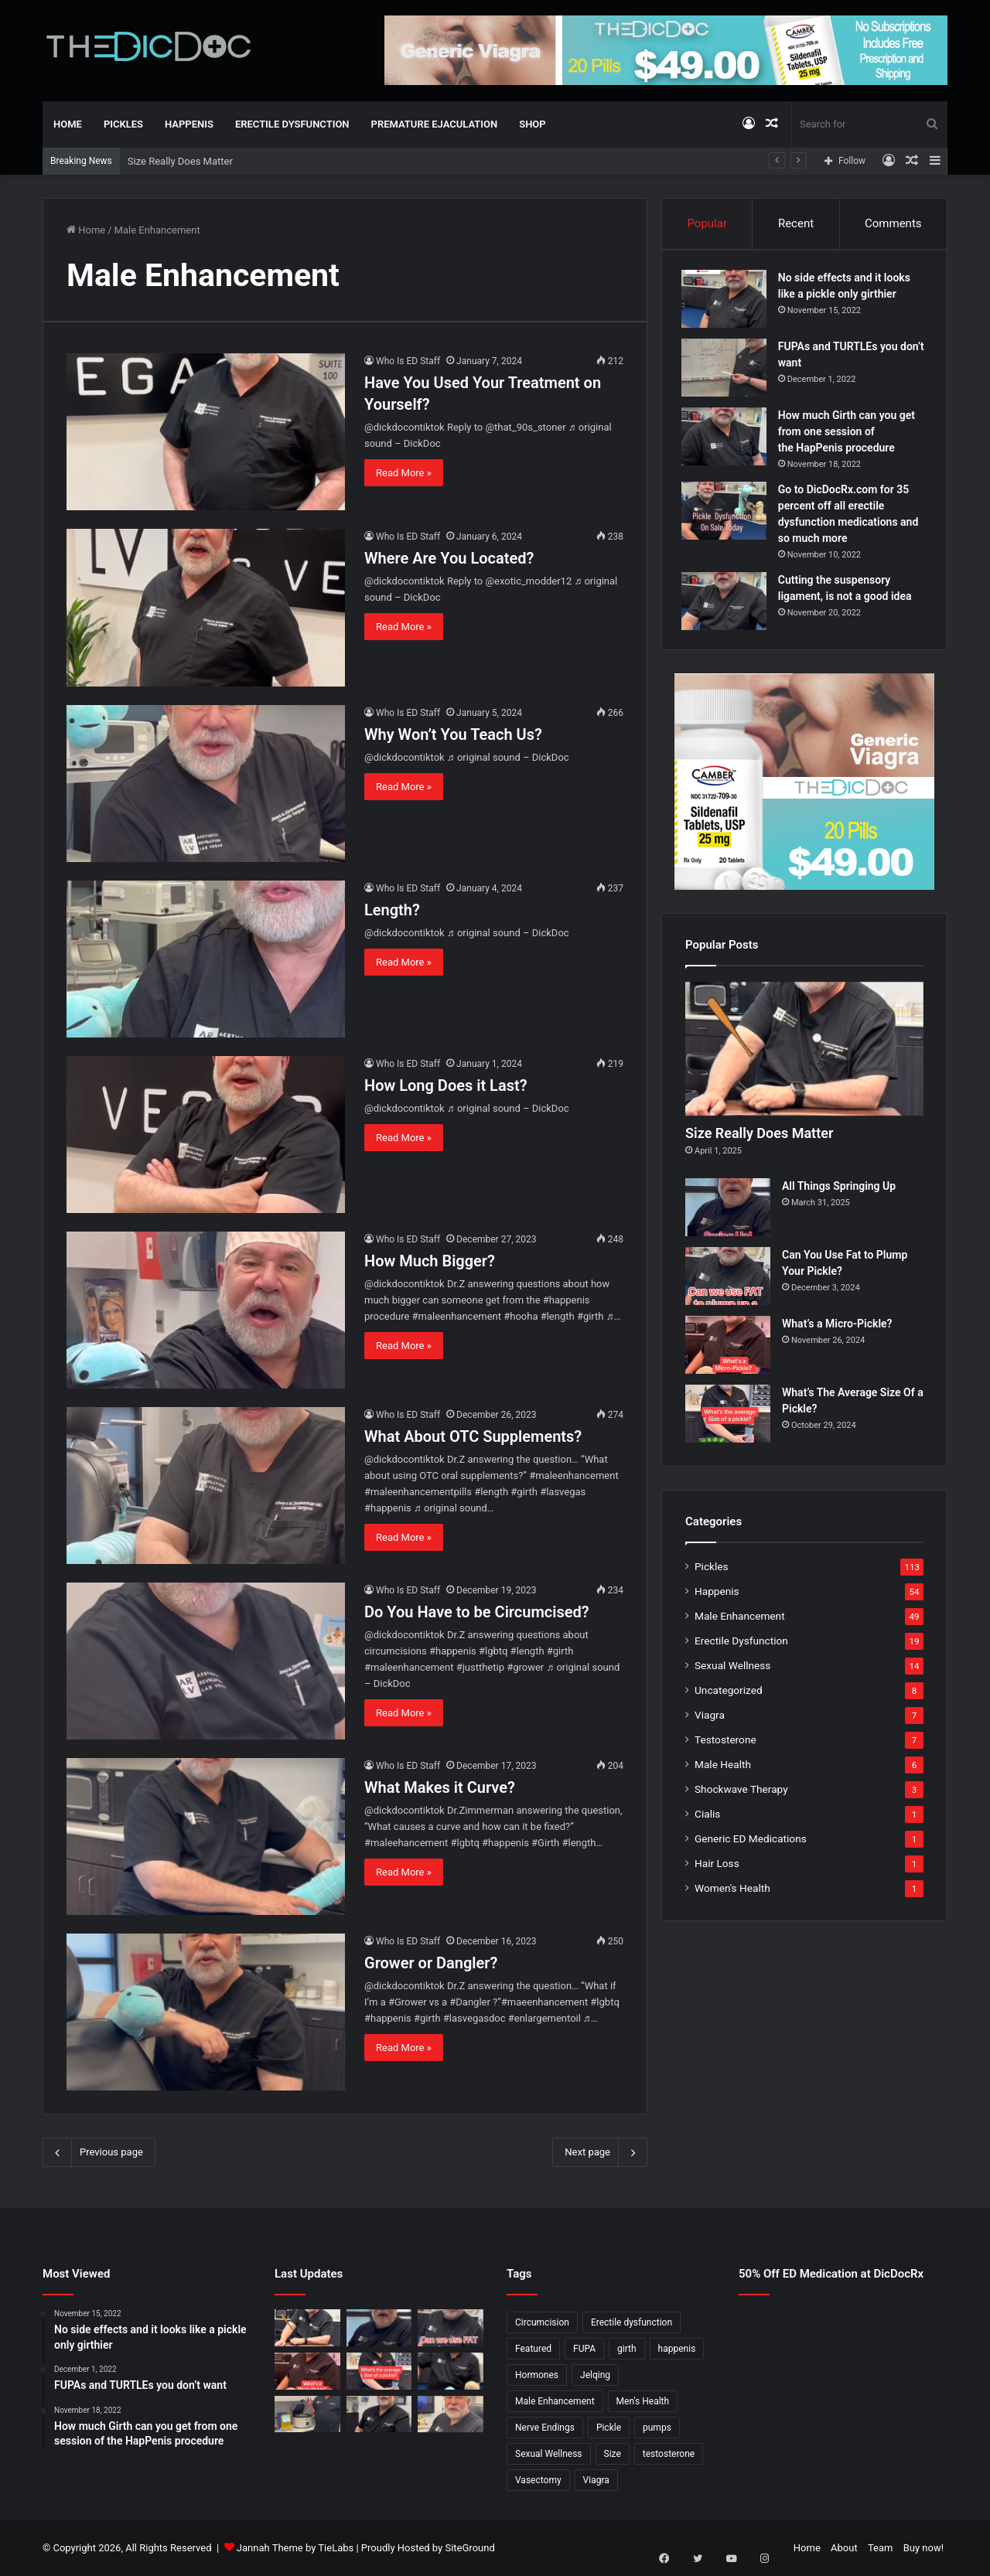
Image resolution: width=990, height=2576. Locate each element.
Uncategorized (729, 1698)
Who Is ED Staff (408, 361)
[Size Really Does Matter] (804, 1057)
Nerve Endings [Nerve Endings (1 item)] (545, 2427)
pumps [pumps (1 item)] (657, 2427)
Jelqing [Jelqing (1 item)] (595, 2375)
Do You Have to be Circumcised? (476, 1612)
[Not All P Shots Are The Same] (307, 2414)
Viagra (710, 1723)
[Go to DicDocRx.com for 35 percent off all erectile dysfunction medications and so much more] (727, 514)
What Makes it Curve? (439, 1787)
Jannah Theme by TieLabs (295, 2548)
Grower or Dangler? (430, 1963)
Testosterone (725, 1748)
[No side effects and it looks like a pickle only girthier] (727, 303)
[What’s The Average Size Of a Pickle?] (727, 1422)
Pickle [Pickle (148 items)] (608, 2427)
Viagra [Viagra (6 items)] (596, 2480)
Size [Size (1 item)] (612, 2453)
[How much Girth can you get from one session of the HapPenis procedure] (727, 440)
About (844, 2548)
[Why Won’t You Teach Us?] (206, 783)
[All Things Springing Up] (727, 1216)
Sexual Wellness (732, 1674)
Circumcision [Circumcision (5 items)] (542, 2322)
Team (880, 2548)
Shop (532, 124)
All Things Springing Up (839, 1194)
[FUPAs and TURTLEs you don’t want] (727, 371)
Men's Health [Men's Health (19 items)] (643, 2401)
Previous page (99, 2152)
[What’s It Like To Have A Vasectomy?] (379, 2414)
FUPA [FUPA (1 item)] (584, 2348)
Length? (392, 910)
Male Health (723, 1773)
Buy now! (923, 2548)
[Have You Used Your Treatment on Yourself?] (206, 431)
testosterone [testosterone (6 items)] (669, 2453)
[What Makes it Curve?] (206, 1836)
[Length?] (206, 959)
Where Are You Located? (449, 558)
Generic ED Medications (751, 1847)
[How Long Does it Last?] (206, 1134)
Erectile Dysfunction (292, 124)
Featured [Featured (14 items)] (533, 2348)
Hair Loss (717, 1872)
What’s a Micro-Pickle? (837, 1332)
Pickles (123, 124)
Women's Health (732, 1896)
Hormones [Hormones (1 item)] (536, 2375)
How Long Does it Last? (445, 1085)
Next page (600, 2152)
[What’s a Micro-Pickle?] (727, 1353)
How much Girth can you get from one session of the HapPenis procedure (850, 435)
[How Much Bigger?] (206, 1310)
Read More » (404, 473)
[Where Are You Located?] (206, 607)
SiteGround (469, 2548)
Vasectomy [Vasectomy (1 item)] (538, 2480)
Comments (893, 223)
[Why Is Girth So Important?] (450, 2414)
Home (67, 124)
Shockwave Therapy (741, 1797)
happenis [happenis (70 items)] (677, 2348)
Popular (707, 223)
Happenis (189, 124)
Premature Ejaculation (434, 124)
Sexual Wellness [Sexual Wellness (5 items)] (548, 2453)
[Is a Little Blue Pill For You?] (450, 2371)
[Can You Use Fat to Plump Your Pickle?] (727, 1285)
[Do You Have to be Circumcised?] (206, 1661)
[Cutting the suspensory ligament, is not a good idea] (727, 605)
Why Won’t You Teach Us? (453, 734)
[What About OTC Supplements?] (206, 1485)
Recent (796, 223)
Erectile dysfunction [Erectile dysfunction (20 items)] (631, 2322)
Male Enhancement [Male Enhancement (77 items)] (555, 2401)
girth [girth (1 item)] (627, 2348)
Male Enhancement (740, 1624)
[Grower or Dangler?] (206, 2012)
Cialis (707, 1822)
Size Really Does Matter (180, 161)
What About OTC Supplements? (473, 1436)
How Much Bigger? (429, 1261)
